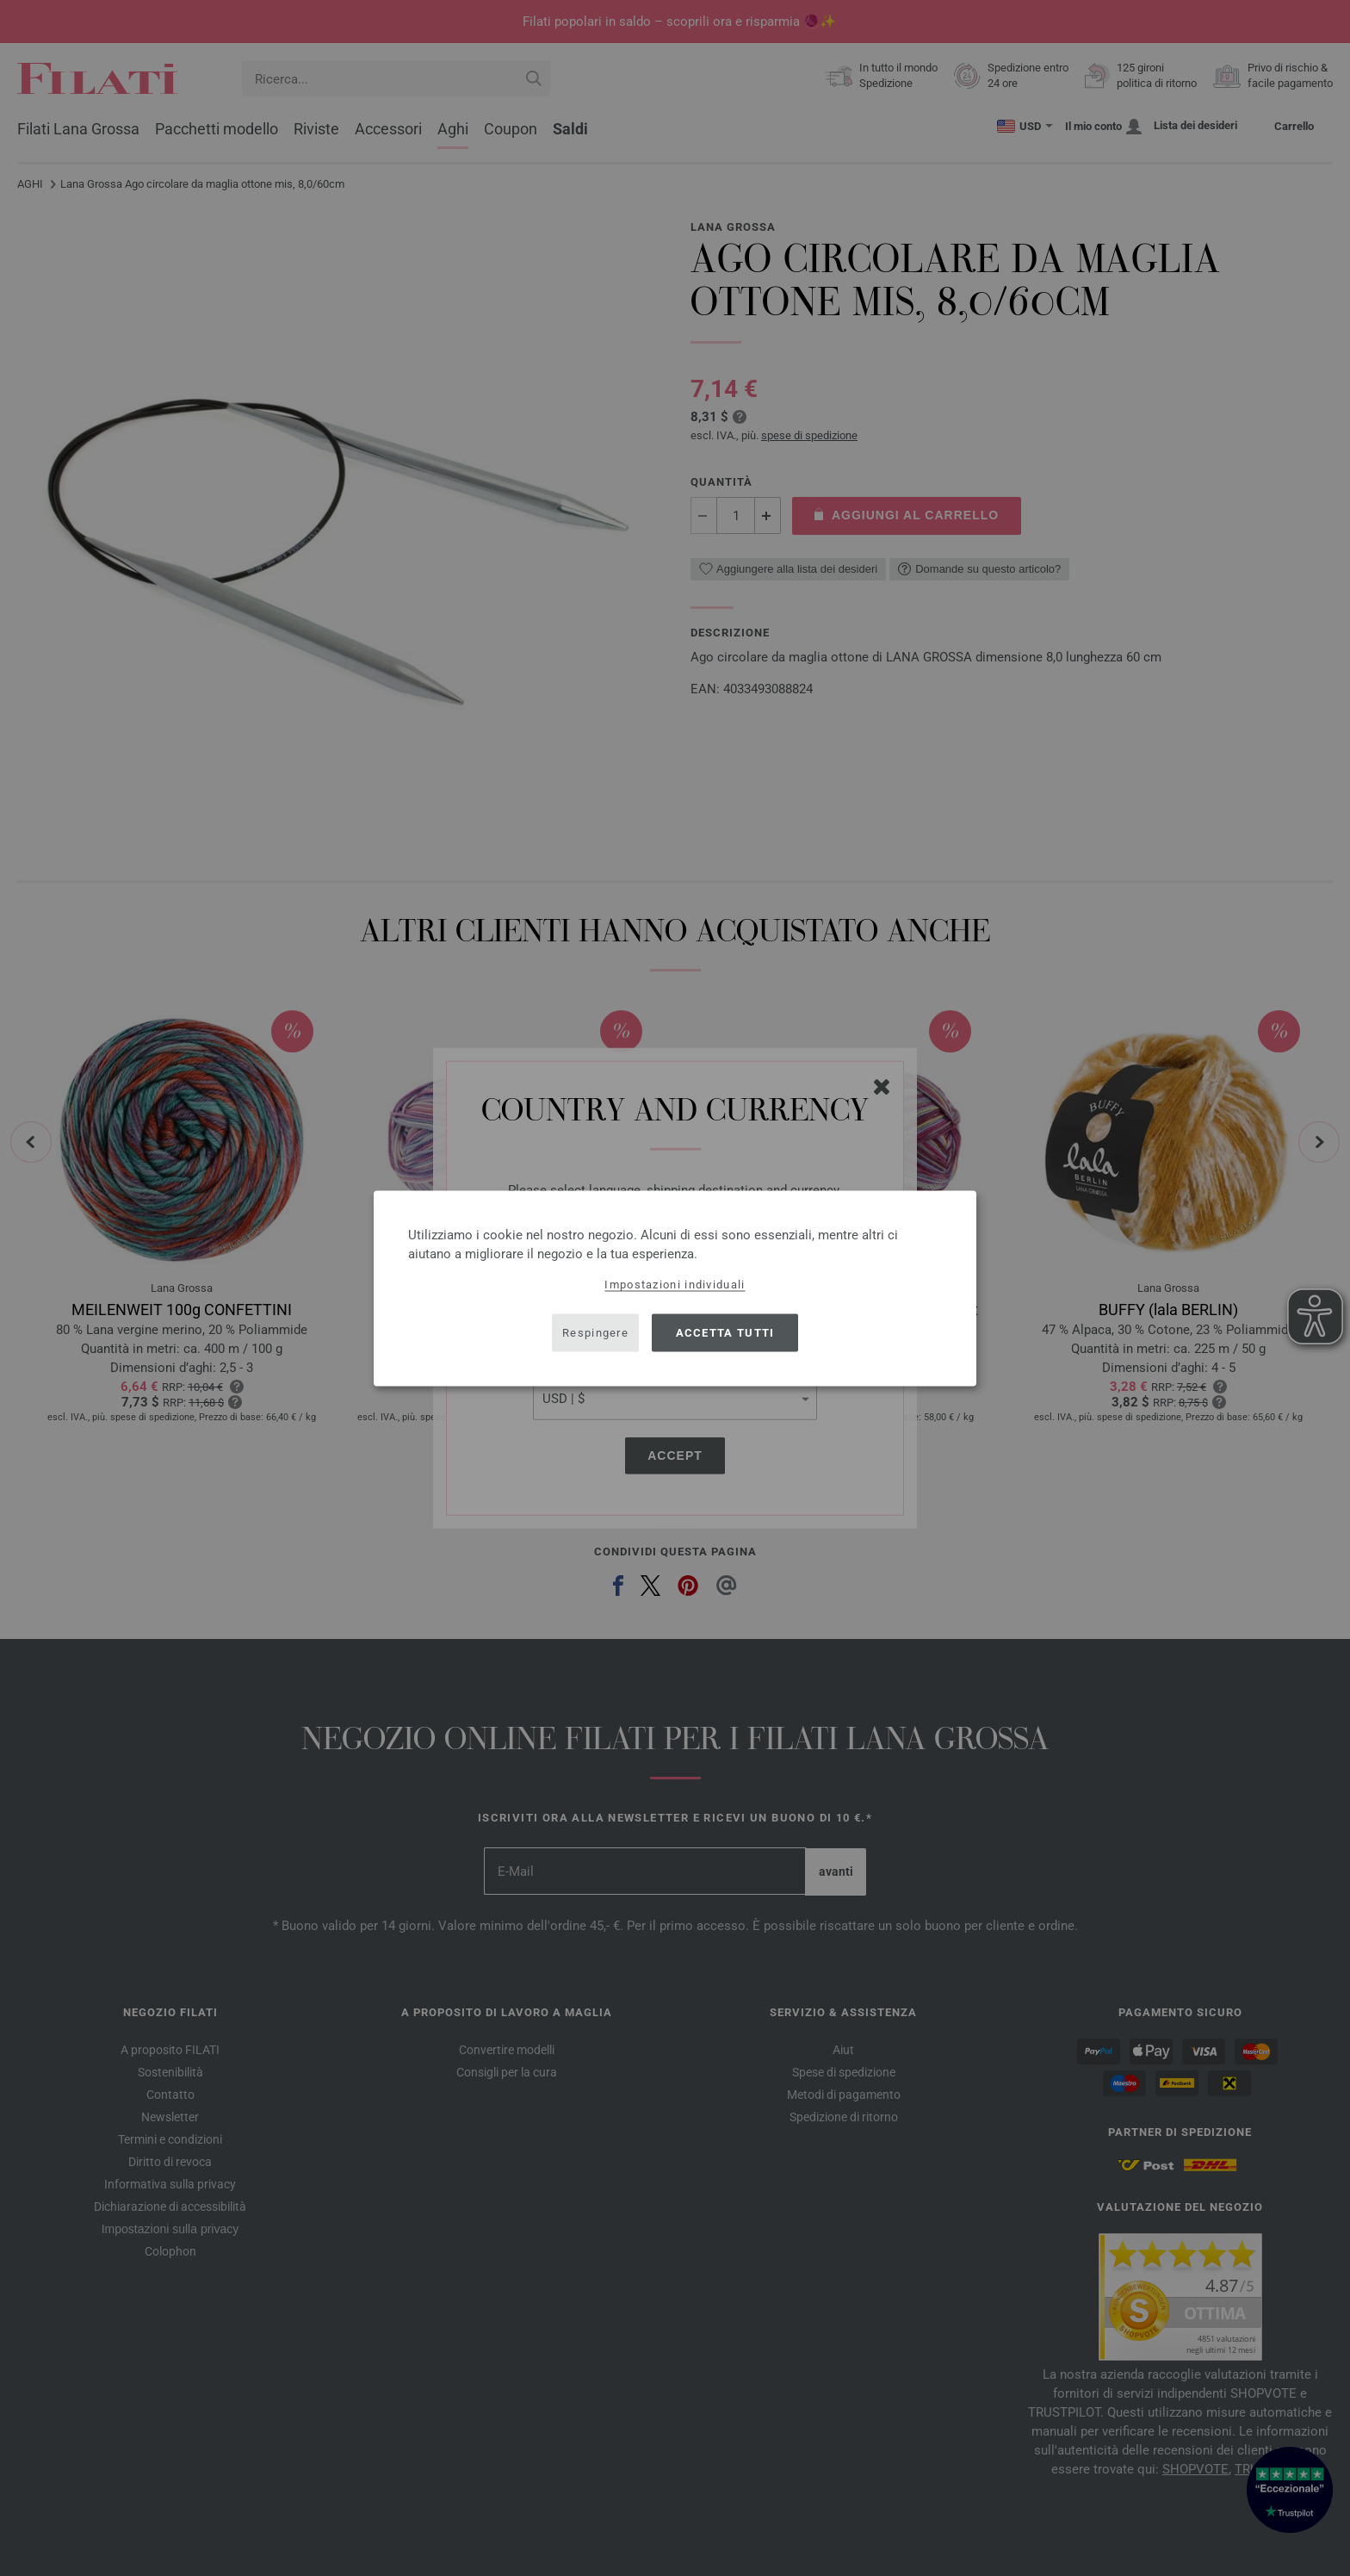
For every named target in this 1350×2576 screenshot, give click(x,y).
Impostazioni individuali (674, 1283)
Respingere (595, 1332)
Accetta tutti (725, 1332)
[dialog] (675, 1288)
